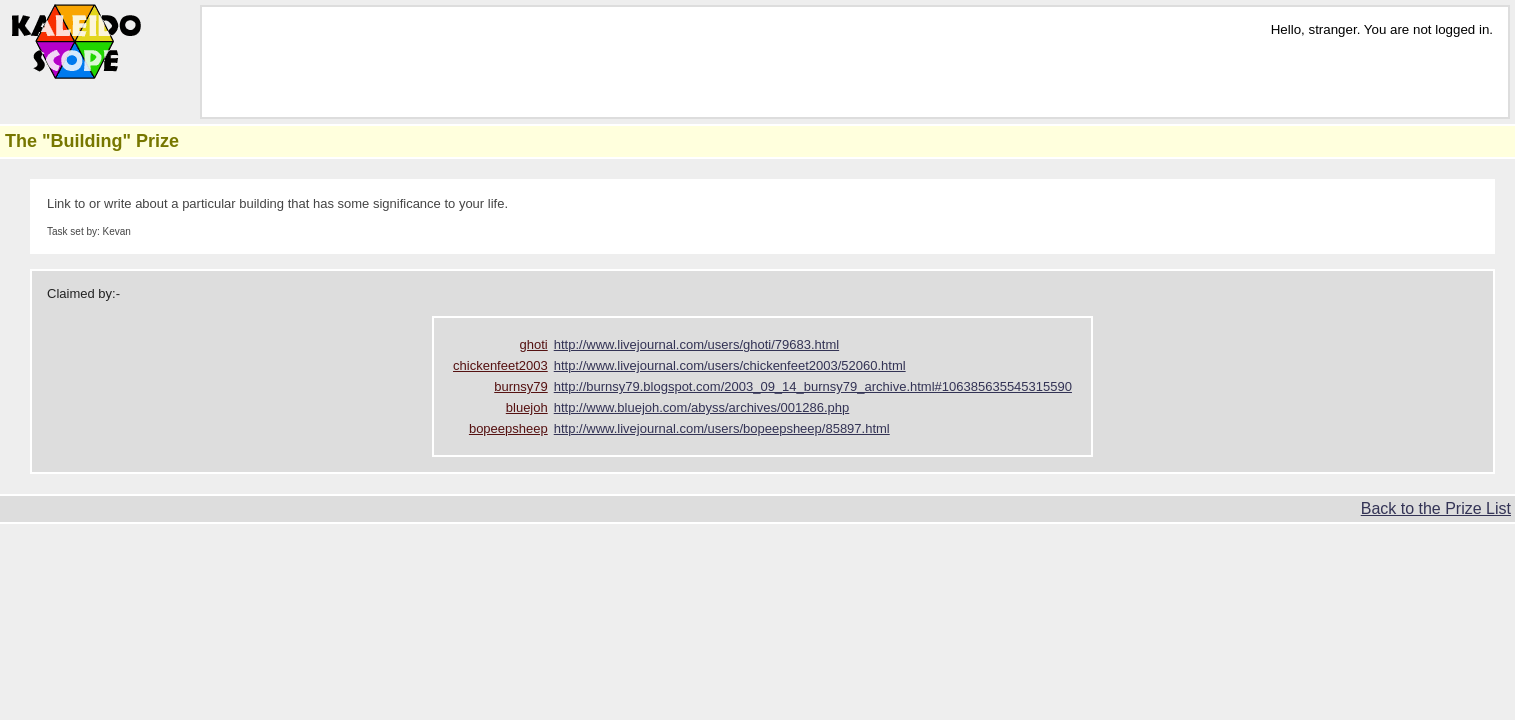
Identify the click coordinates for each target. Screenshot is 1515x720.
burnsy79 (520, 386)
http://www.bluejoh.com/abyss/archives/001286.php (702, 407)
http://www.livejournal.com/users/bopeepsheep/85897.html (722, 428)
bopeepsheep (508, 428)
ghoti (534, 344)
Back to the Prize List (1436, 508)
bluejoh (527, 407)
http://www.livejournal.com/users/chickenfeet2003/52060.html (730, 365)
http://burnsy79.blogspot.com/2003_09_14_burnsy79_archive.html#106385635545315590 (813, 386)
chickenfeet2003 (500, 365)
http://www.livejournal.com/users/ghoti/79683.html (696, 344)
